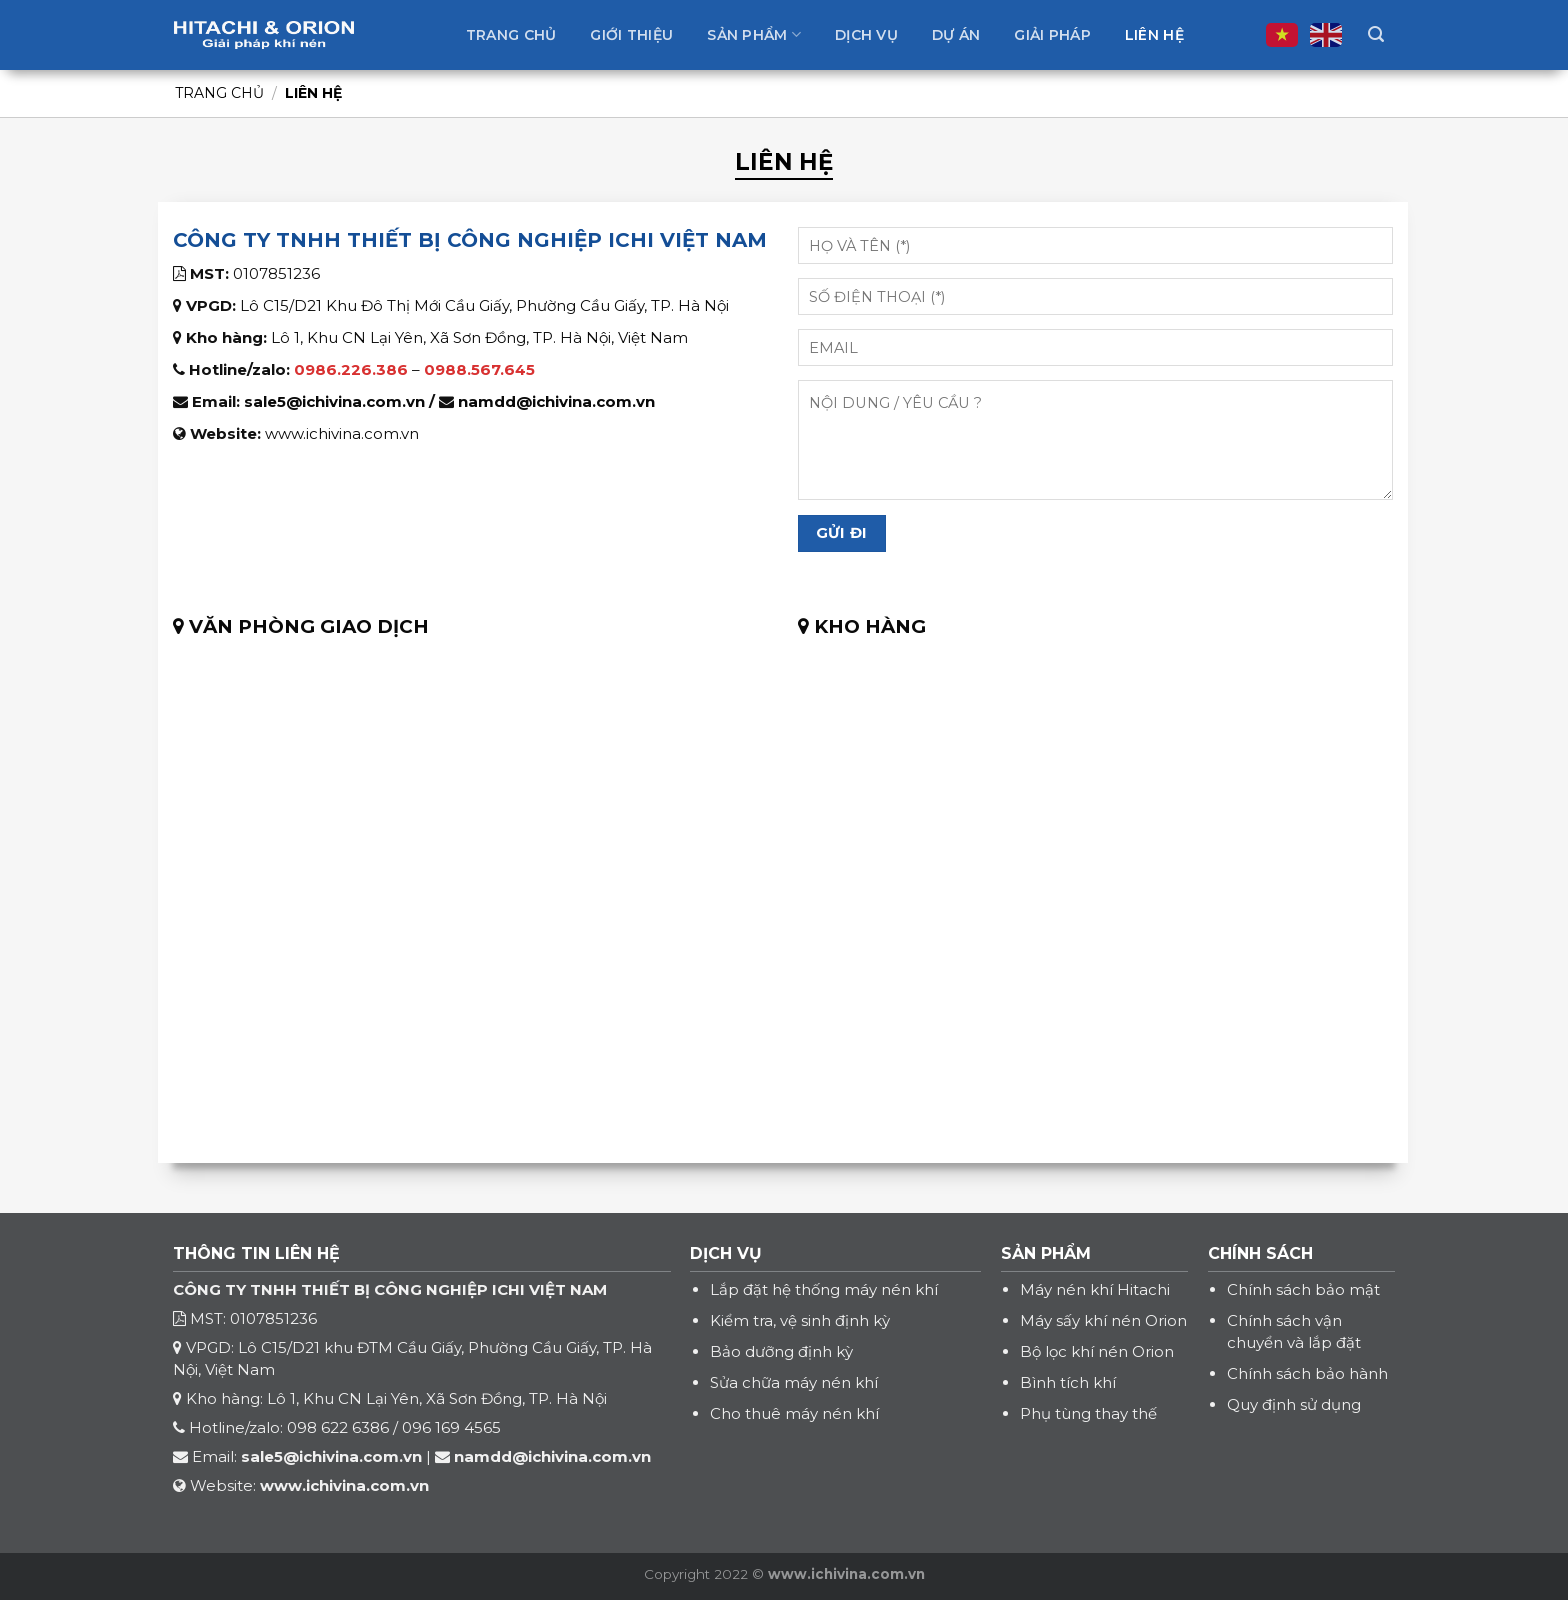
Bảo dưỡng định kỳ (781, 1351)
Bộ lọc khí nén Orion (1097, 1351)
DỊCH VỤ (726, 1253)
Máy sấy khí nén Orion (1103, 1320)
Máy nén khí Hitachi (1095, 1289)
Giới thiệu (631, 35)
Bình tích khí (1068, 1382)
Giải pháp (1052, 35)
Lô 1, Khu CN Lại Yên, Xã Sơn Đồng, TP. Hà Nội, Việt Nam (479, 337)
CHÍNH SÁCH (1260, 1253)
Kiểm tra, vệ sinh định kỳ (800, 1320)
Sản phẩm (754, 34)
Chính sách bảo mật (1303, 1289)
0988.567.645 (479, 369)
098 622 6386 (338, 1427)
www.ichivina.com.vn (342, 433)
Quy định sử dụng (1294, 1404)
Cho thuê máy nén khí (794, 1413)
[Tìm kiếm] (1376, 34)
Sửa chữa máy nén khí (794, 1382)
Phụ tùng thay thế (1088, 1413)
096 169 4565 (451, 1427)
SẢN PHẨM (1046, 1253)
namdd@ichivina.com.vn (556, 401)
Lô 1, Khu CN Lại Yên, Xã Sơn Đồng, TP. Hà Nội (437, 1398)
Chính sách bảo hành (1307, 1373)
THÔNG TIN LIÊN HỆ (256, 1253)
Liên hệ (1154, 35)
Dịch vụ (866, 35)
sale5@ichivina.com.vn (334, 401)
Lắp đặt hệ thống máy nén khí (824, 1289)
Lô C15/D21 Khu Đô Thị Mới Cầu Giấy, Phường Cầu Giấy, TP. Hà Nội (484, 305)
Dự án (956, 35)
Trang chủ (511, 35)
